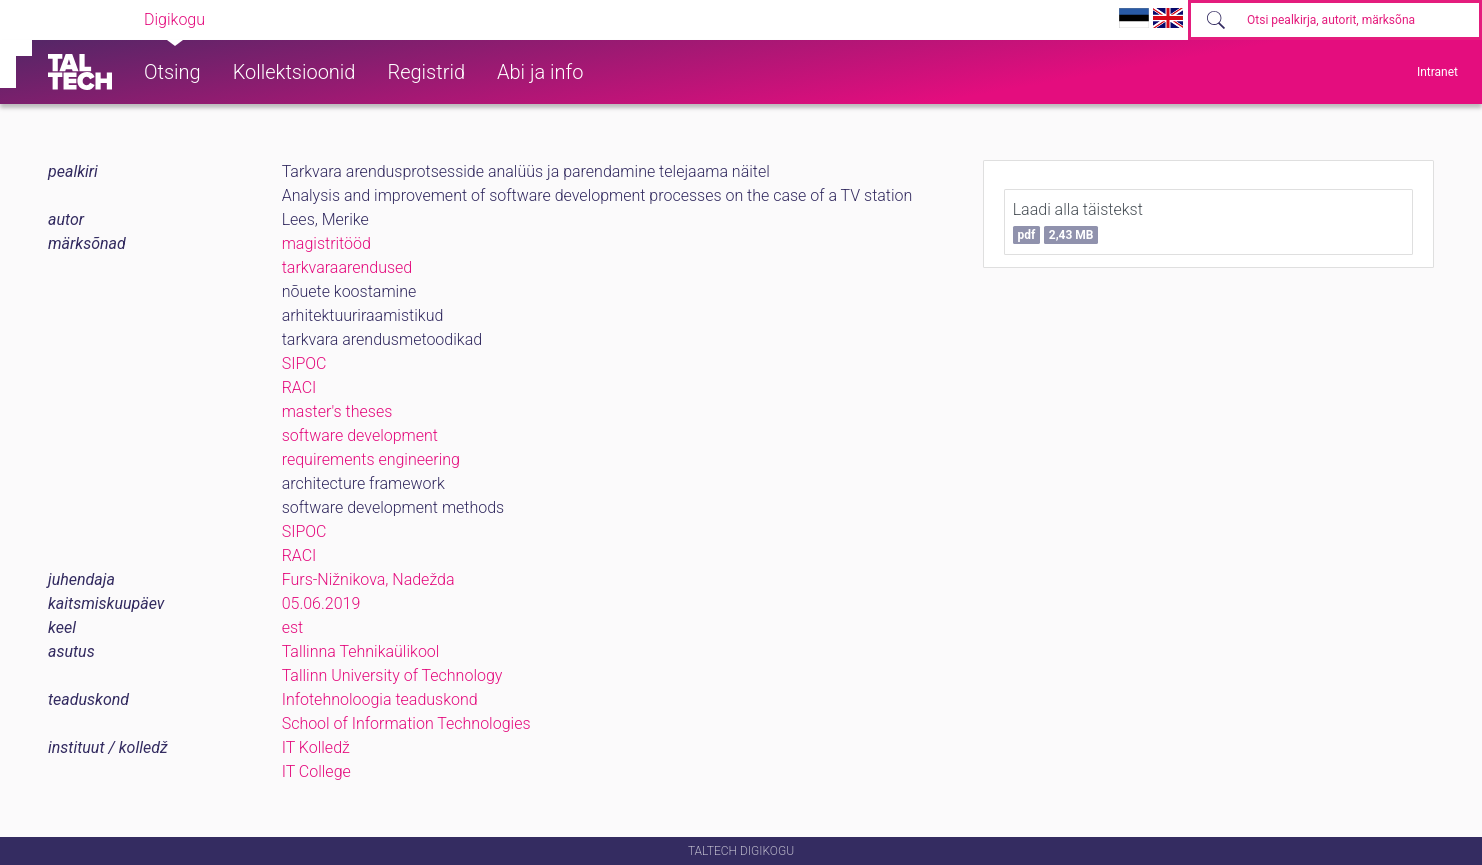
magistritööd (326, 243)
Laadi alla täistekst (1078, 222)
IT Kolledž (316, 747)
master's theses (337, 411)
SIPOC (304, 363)
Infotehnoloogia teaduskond (380, 699)
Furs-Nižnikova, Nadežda (368, 579)
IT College (316, 771)
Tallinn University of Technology (392, 675)
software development (360, 435)
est (293, 627)
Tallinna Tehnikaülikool (361, 651)
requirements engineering (371, 459)
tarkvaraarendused (347, 267)
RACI (299, 387)
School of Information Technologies (406, 723)
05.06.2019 (321, 603)
